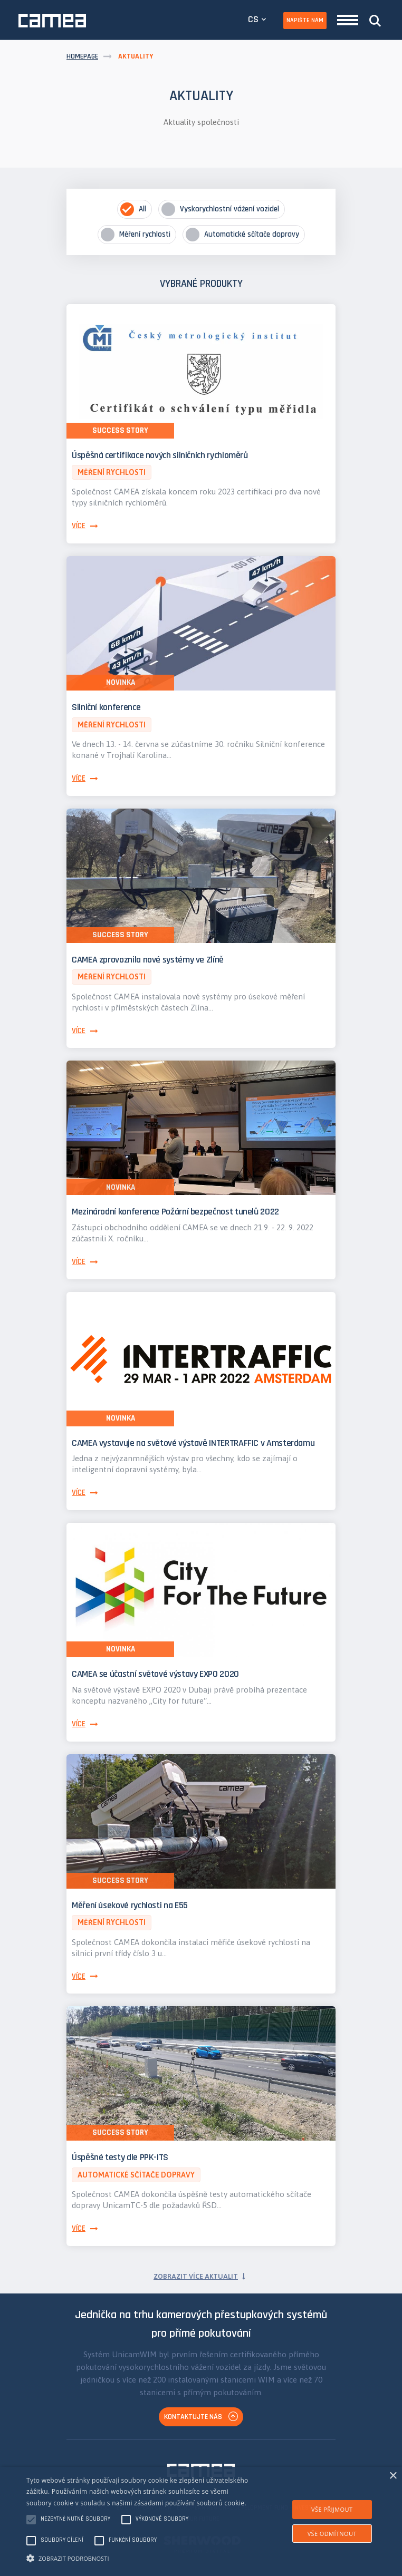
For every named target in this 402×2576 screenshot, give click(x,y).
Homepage (82, 56)
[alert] (201, 2521)
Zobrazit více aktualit (196, 2276)
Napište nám (304, 20)
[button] (139, 2558)
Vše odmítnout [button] (332, 2534)
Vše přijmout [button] (331, 2509)
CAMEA (52, 20)
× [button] (393, 2476)
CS (253, 19)
